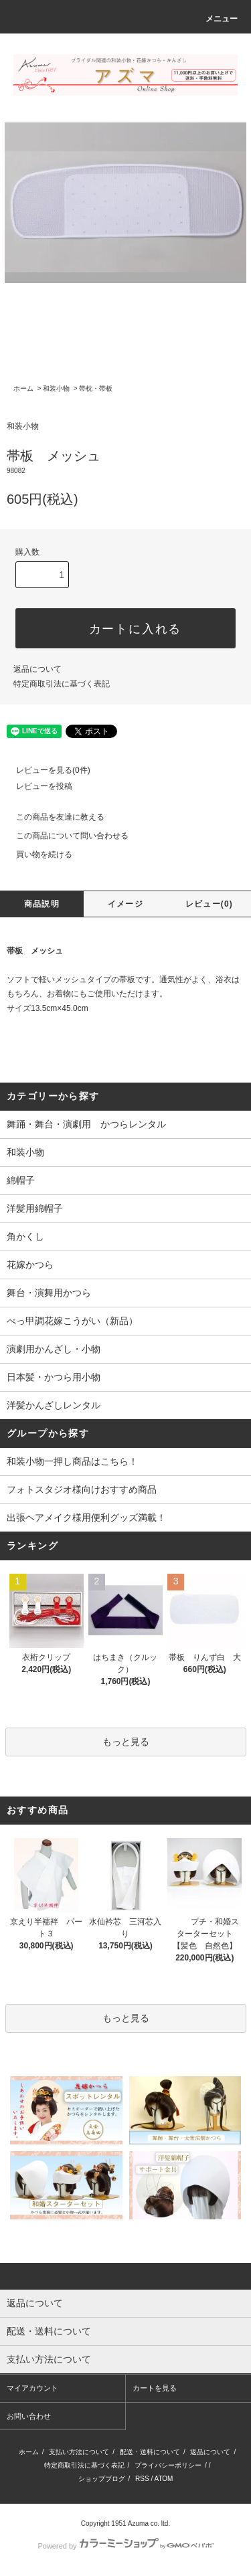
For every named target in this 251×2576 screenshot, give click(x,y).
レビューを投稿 (36, 786)
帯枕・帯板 (95, 388)
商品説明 (42, 904)
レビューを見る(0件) (45, 770)
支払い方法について (79, 2452)
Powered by (125, 2546)
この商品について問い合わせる (64, 835)
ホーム (23, 388)
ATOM (163, 2478)
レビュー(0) (209, 904)
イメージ (125, 904)
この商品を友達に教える (52, 817)
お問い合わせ (29, 2416)
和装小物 (56, 388)
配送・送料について (150, 2452)
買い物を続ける (36, 854)
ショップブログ (101, 2478)
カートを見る (155, 2388)
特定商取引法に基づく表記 (61, 683)
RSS (142, 2478)
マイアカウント (32, 2388)
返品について (37, 669)
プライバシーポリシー (168, 2465)
